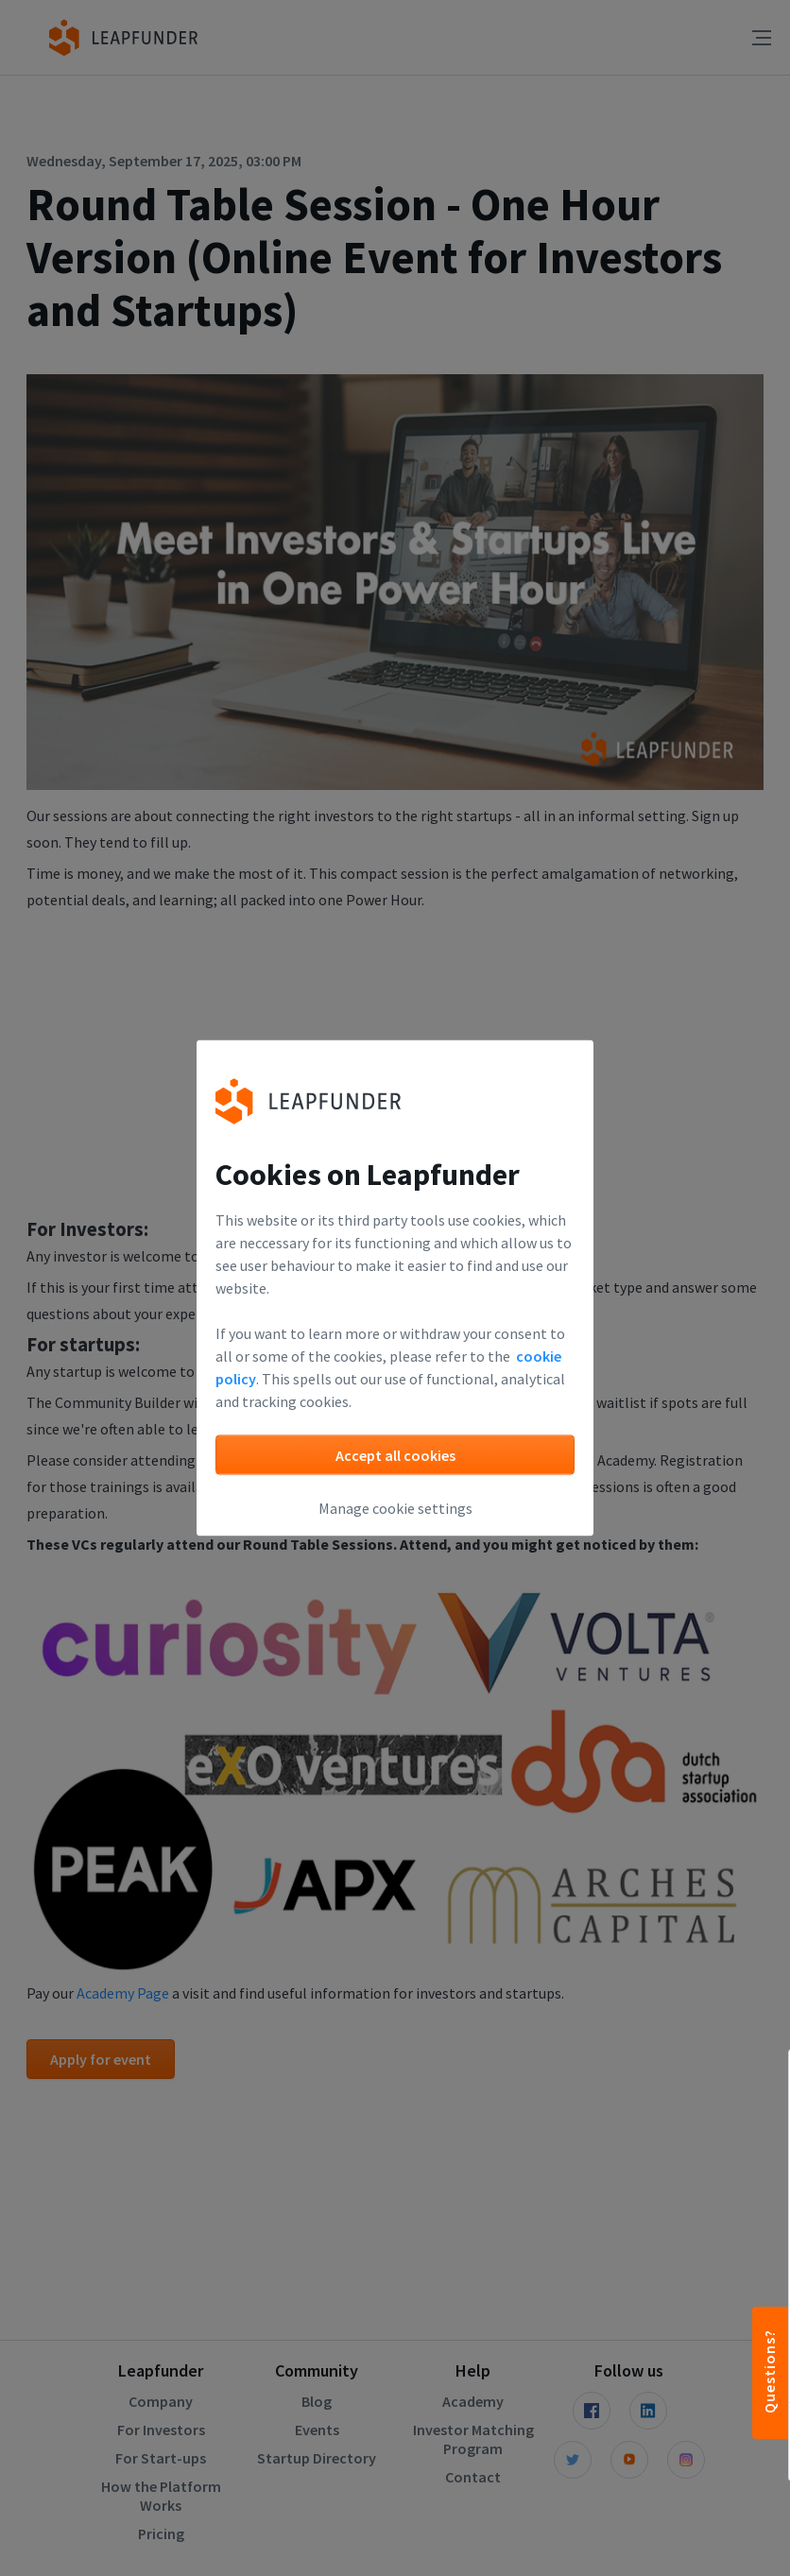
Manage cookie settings (395, 1508)
